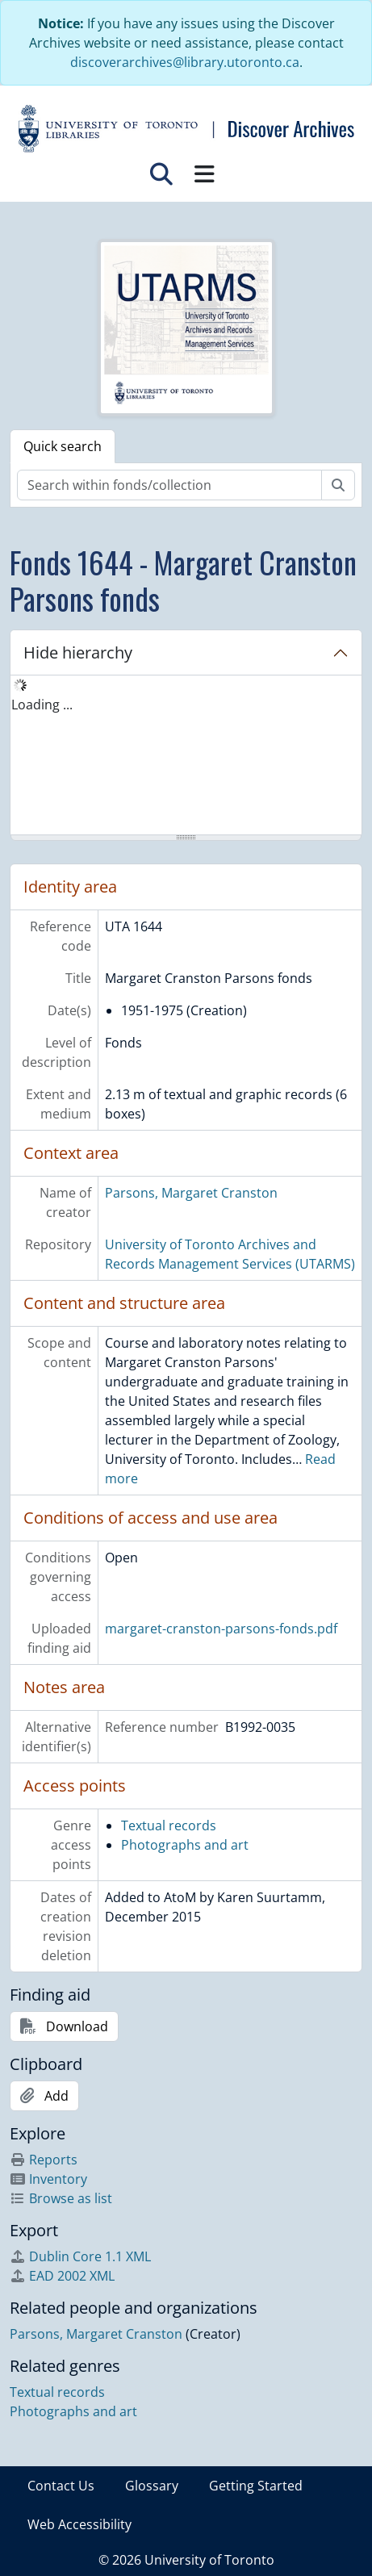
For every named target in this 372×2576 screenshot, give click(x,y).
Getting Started (256, 2485)
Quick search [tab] (62, 446)
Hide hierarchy (77, 652)
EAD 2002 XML (62, 2276)
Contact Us (60, 2485)
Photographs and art (185, 1845)
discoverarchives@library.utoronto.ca (184, 62)
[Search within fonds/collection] (169, 485)
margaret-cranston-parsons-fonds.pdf (221, 1628)
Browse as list (61, 2198)
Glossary (151, 2485)
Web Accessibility (79, 2524)
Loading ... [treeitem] (42, 704)
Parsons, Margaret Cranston (191, 1193)
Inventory (48, 2179)
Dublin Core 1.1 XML (80, 2256)
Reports (43, 2159)
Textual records (168, 1825)
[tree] (186, 756)
